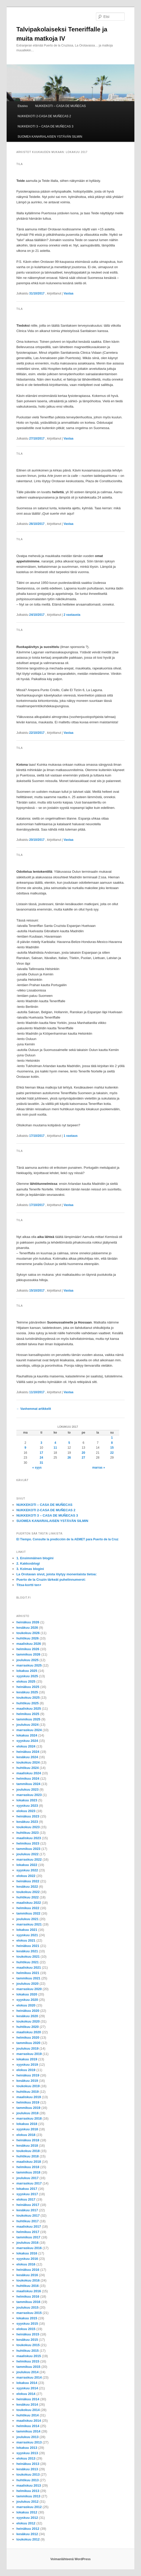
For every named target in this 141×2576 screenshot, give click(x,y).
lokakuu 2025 (26, 1671)
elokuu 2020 (25, 2005)
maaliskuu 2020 (28, 2032)
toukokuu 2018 (28, 2151)
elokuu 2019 (25, 2070)
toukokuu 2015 (28, 2345)
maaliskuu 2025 (28, 1708)
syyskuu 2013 (27, 2453)
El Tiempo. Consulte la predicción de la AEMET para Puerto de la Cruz (67, 1539)
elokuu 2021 (25, 1940)
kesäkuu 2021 (27, 1951)
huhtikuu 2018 (27, 2156)
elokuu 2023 (25, 1811)
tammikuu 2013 (28, 2496)
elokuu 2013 (25, 2458)
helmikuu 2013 (27, 2491)
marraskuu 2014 (29, 2377)
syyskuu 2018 (27, 2129)
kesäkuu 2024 (27, 1757)
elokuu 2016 (25, 2264)
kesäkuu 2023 (27, 1822)
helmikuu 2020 (27, 2037)
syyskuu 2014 (27, 2388)
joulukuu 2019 (27, 2048)
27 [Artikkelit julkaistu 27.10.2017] (83, 1457)
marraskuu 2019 (29, 2054)
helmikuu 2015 (27, 2361)
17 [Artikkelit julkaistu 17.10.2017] (41, 1453)
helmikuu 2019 (27, 2102)
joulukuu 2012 (27, 2501)
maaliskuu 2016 (28, 2291)
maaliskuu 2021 (28, 1967)
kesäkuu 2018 (27, 2145)
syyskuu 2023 (27, 1805)
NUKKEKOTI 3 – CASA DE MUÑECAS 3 (45, 126)
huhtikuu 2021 (27, 1962)
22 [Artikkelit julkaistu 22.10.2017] (112, 1453)
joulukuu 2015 (27, 2307)
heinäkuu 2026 (27, 1622)
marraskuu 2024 (29, 1730)
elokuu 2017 (25, 2199)
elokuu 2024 (25, 1746)
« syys (37, 1467)
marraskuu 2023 (29, 1795)
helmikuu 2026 (27, 1649)
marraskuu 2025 (29, 1665)
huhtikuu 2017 (27, 2221)
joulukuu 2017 (27, 2178)
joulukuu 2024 (27, 1725)
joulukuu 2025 (27, 1660)
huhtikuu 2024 (27, 1768)
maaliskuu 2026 (28, 1644)
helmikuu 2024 (27, 1778)
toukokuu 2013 (28, 2474)
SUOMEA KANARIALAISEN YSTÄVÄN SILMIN (50, 136)
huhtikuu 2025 (27, 1703)
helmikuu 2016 (27, 2296)
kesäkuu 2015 (27, 2340)
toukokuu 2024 (28, 1762)
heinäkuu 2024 (27, 1752)
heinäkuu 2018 (27, 2140)
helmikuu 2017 (27, 2232)
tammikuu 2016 (28, 2302)
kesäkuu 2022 (27, 1886)
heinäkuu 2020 (27, 2011)
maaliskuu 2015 (28, 2356)
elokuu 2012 (25, 2523)
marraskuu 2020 (29, 1989)
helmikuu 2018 (27, 2167)
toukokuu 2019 (28, 2086)
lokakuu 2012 (26, 2512)
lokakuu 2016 (26, 2253)
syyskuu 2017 (27, 2194)
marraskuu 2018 (29, 2118)
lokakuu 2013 (26, 2448)
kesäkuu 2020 (27, 2016)
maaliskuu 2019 (28, 2097)
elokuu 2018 (25, 2135)
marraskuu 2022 (29, 1859)
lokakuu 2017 (26, 2189)
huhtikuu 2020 (27, 2027)
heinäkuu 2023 (27, 1816)
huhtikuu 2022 (27, 1897)
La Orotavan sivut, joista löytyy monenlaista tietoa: (56, 1574)
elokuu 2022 (25, 1876)
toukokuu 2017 (28, 2215)
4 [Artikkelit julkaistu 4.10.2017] (55, 1443)
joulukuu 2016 (27, 2242)
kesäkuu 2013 (27, 2469)
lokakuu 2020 (26, 1994)
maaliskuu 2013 (28, 2485)
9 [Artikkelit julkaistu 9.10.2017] (25, 1447)
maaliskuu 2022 (28, 1903)
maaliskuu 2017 (28, 2226)
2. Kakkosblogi (28, 1563)
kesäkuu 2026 (27, 1627)
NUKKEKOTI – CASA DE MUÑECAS (60, 106)
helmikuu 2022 (27, 1908)
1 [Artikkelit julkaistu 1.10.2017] (112, 1437)
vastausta (72, 615)
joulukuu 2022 (27, 1854)
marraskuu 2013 (29, 2442)
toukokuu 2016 (28, 2280)
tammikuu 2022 (28, 1913)
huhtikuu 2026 (27, 1638)
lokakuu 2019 (26, 2059)
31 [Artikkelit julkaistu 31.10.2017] (41, 1462)
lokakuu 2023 (26, 1800)
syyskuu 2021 (27, 1935)
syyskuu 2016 (27, 2259)
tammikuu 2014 (28, 2431)
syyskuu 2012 (27, 2518)
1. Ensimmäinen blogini (34, 1558)
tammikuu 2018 (28, 2172)
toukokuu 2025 (28, 1697)
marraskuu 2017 (29, 2183)
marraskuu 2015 (29, 2313)
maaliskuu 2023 (28, 1838)
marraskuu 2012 (29, 2507)
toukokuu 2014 (28, 2410)
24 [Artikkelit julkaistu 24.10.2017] (41, 1457)
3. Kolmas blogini (30, 1569)
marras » (98, 1467)
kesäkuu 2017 (27, 2210)
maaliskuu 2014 (28, 2421)
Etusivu (23, 106)
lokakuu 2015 (26, 2318)
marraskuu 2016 (29, 2248)
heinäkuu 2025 (27, 1687)
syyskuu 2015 (27, 2323)
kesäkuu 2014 (27, 2404)
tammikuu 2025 (28, 1719)
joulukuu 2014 (27, 2372)
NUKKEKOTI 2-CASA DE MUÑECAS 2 (44, 116)
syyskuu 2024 (27, 1741)
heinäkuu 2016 (27, 2270)
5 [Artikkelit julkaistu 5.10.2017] (69, 1443)
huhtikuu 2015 (27, 2351)
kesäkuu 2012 (27, 2534)
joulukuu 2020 (27, 1984)
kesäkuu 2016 (27, 2275)
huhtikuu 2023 (27, 1833)
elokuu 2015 (25, 2329)
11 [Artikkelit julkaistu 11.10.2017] (55, 1447)
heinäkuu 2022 (27, 1881)
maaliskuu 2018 (28, 2162)
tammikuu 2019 (28, 2108)
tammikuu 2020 (28, 2043)
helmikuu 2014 (27, 2426)
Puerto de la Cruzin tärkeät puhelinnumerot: (51, 1579)
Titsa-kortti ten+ (28, 1585)
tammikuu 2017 (28, 2237)
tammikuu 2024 (28, 1784)
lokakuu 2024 (26, 1735)
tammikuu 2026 (28, 1654)
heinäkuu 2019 (27, 2075)
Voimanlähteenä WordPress (70, 2559)
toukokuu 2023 (28, 1827)
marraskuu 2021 (29, 1924)
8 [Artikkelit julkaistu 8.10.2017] (112, 1443)
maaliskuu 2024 (28, 1773)
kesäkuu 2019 (27, 2081)
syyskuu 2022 (27, 1870)
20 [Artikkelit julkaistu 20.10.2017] (83, 1453)
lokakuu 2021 (26, 1930)
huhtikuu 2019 (27, 2092)
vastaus (71, 1136)
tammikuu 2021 (28, 1978)
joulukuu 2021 (27, 1919)
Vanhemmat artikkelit (33, 1409)
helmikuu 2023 (27, 1843)
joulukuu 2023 (27, 1789)
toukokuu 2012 (28, 2539)
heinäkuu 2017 (27, 2205)
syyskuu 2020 (27, 2000)
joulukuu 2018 (27, 2113)
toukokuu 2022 (28, 1892)
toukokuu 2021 (28, 1956)
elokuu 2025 (25, 1681)
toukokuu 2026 (28, 1633)
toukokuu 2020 (28, 2021)
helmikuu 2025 (27, 1714)
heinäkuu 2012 (27, 2529)
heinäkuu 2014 (27, 2399)
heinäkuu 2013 (27, 2464)
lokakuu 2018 (26, 2124)
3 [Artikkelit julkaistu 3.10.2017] (41, 1443)
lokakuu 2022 (26, 1865)
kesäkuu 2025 (27, 1692)
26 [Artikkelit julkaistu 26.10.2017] (69, 1457)
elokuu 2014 (25, 2394)
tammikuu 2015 (28, 2367)
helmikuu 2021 (27, 1973)
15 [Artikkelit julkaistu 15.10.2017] (112, 1447)
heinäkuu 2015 (27, 2334)
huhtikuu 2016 (27, 2286)
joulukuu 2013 (27, 2437)
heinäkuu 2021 (27, 1946)
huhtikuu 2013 (27, 2480)
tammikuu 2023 (28, 1849)
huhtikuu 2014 (27, 2415)
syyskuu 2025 (27, 1676)
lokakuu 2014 (26, 2383)
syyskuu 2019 (27, 2064)
